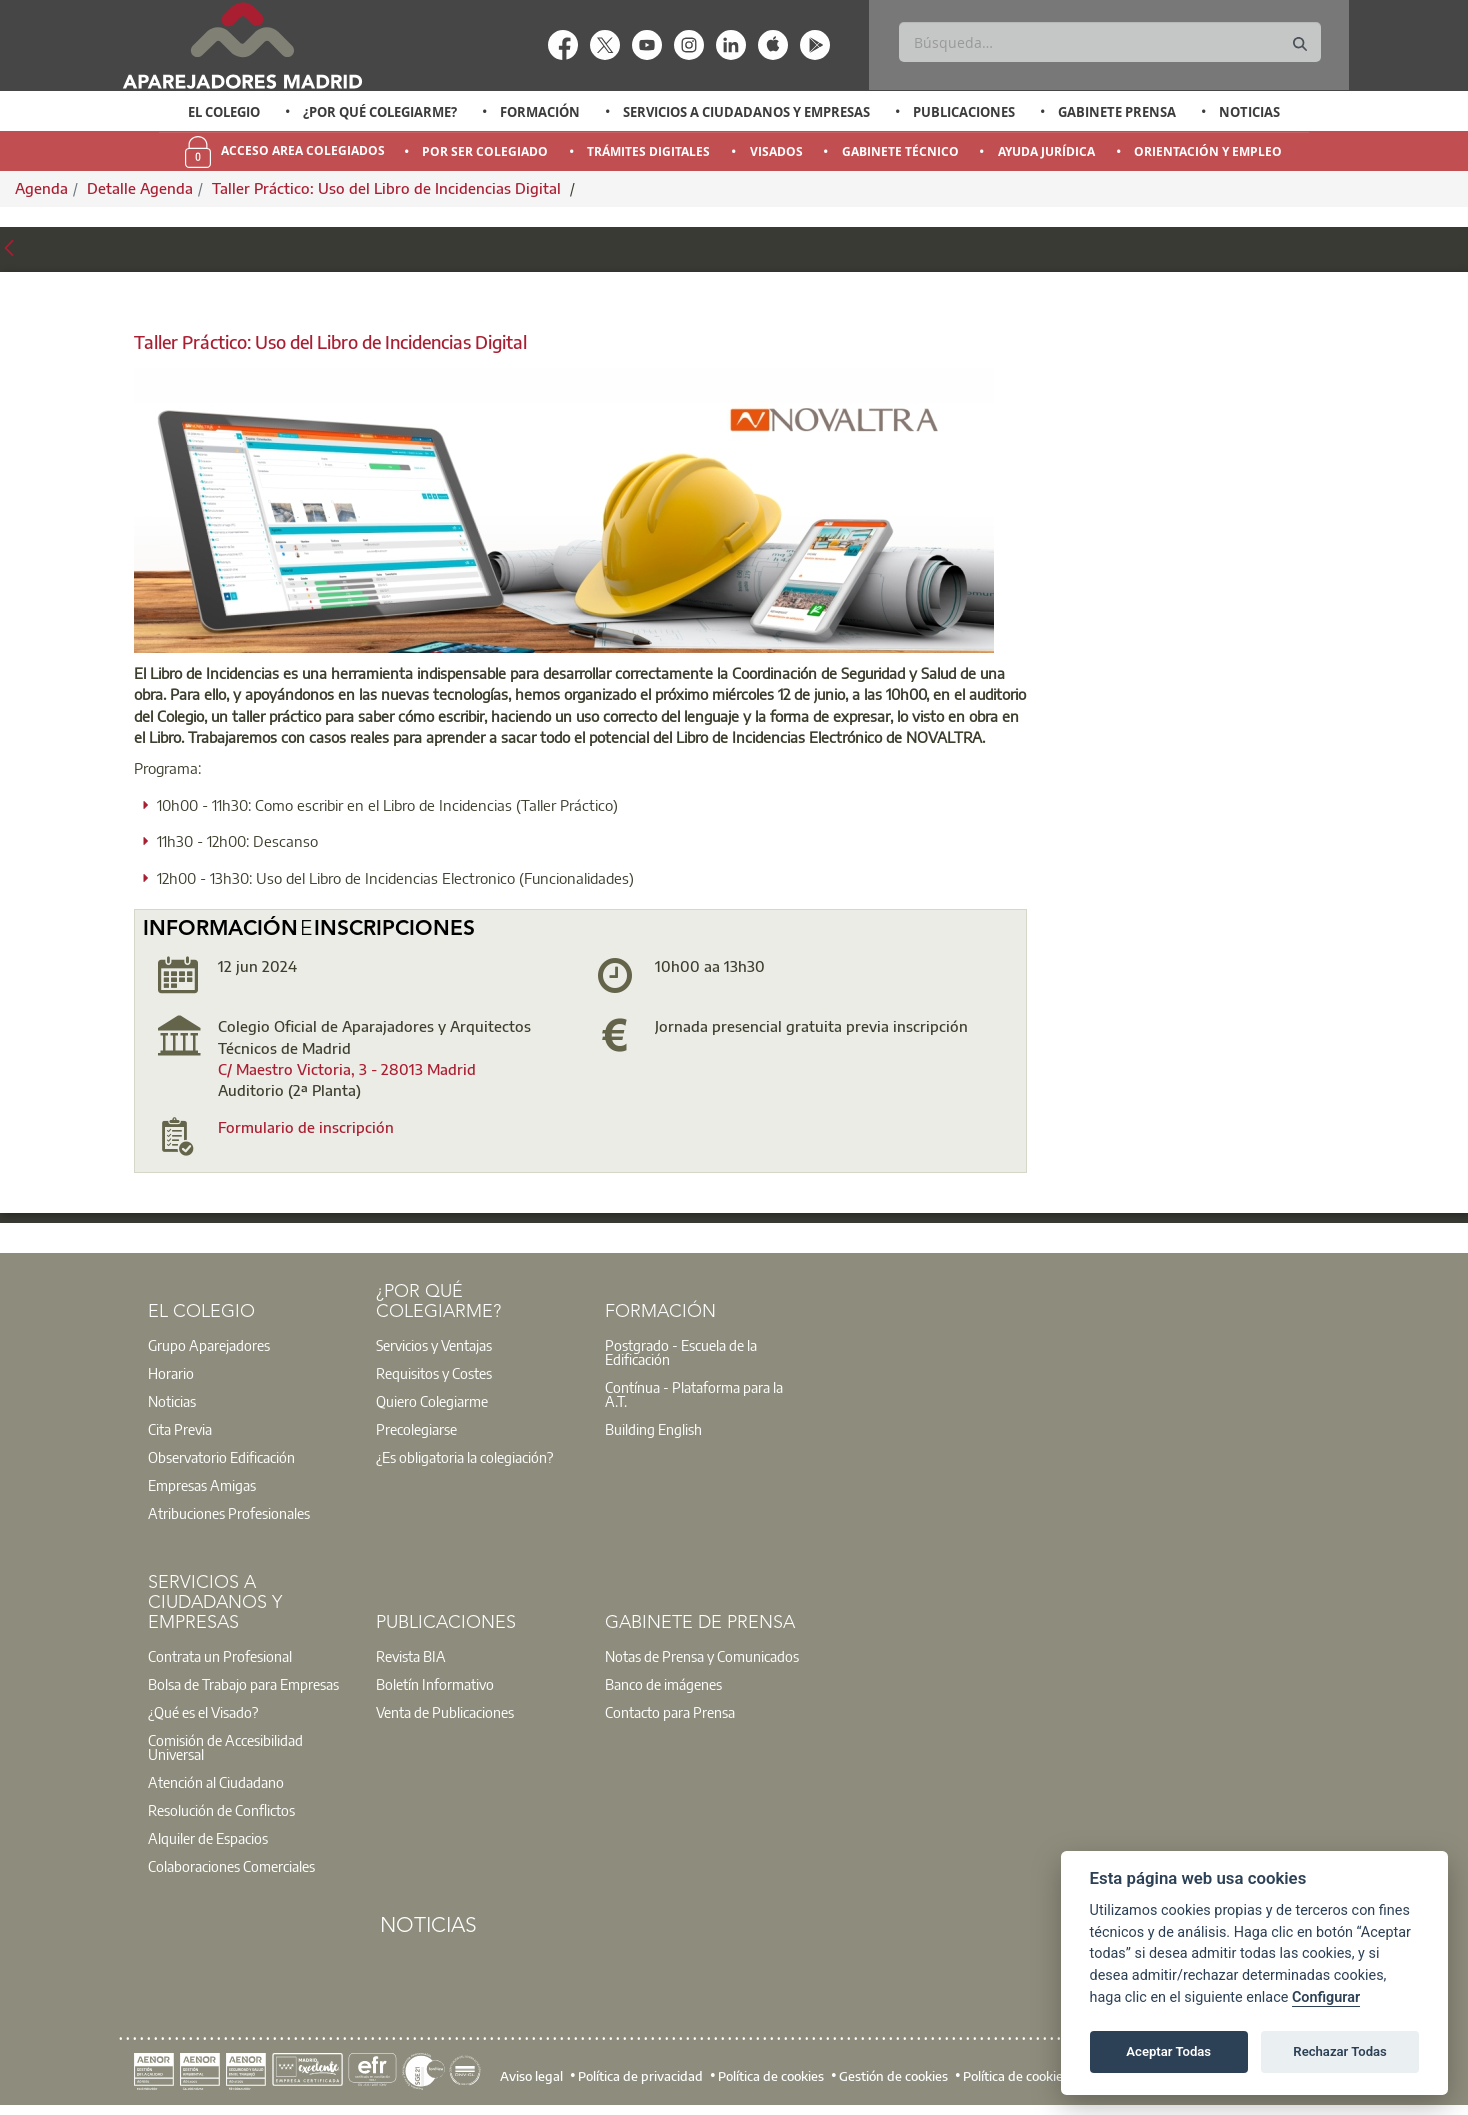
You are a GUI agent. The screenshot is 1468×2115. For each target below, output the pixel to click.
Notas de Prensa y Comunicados (702, 1656)
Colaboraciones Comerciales (231, 1866)
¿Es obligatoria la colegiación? (464, 1457)
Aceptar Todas (1168, 2051)
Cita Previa (180, 1429)
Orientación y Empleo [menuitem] (1208, 151)
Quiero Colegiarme (432, 1401)
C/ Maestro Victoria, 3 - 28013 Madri (342, 1069)
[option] (224, 112)
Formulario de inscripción (306, 1127)
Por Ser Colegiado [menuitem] (485, 151)
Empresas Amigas (202, 1485)
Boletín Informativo (435, 1684)
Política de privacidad (640, 2075)
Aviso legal (531, 2075)
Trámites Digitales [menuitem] (648, 151)
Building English (653, 1429)
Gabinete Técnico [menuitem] (900, 151)
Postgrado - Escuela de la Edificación (681, 1352)
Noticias (1249, 112)
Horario (171, 1373)
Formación (540, 112)
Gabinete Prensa (1117, 112)
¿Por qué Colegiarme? (380, 112)
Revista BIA (411, 1656)
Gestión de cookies (893, 2075)
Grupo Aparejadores (209, 1345)
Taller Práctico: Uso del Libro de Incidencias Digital (388, 188)
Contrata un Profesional (220, 1656)
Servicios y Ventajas (434, 1345)
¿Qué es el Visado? (203, 1712)
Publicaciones (964, 112)
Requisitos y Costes (434, 1373)
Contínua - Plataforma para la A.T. (694, 1394)
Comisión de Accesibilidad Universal (225, 1747)
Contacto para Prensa (670, 1712)
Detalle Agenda (140, 188)
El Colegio (224, 112)
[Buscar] (1109, 42)
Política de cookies (771, 2075)
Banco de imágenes (663, 1684)
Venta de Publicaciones (445, 1712)
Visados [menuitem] (776, 151)
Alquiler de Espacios (208, 1838)
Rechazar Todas (1340, 2051)
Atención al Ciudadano (216, 1782)
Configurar (1326, 1997)
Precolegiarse (416, 1429)
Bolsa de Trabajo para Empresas (243, 1684)
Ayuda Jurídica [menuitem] (1046, 151)
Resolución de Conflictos (221, 1810)
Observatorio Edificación (221, 1457)
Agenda (41, 188)
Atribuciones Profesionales (229, 1513)
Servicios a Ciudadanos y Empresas (746, 112)
